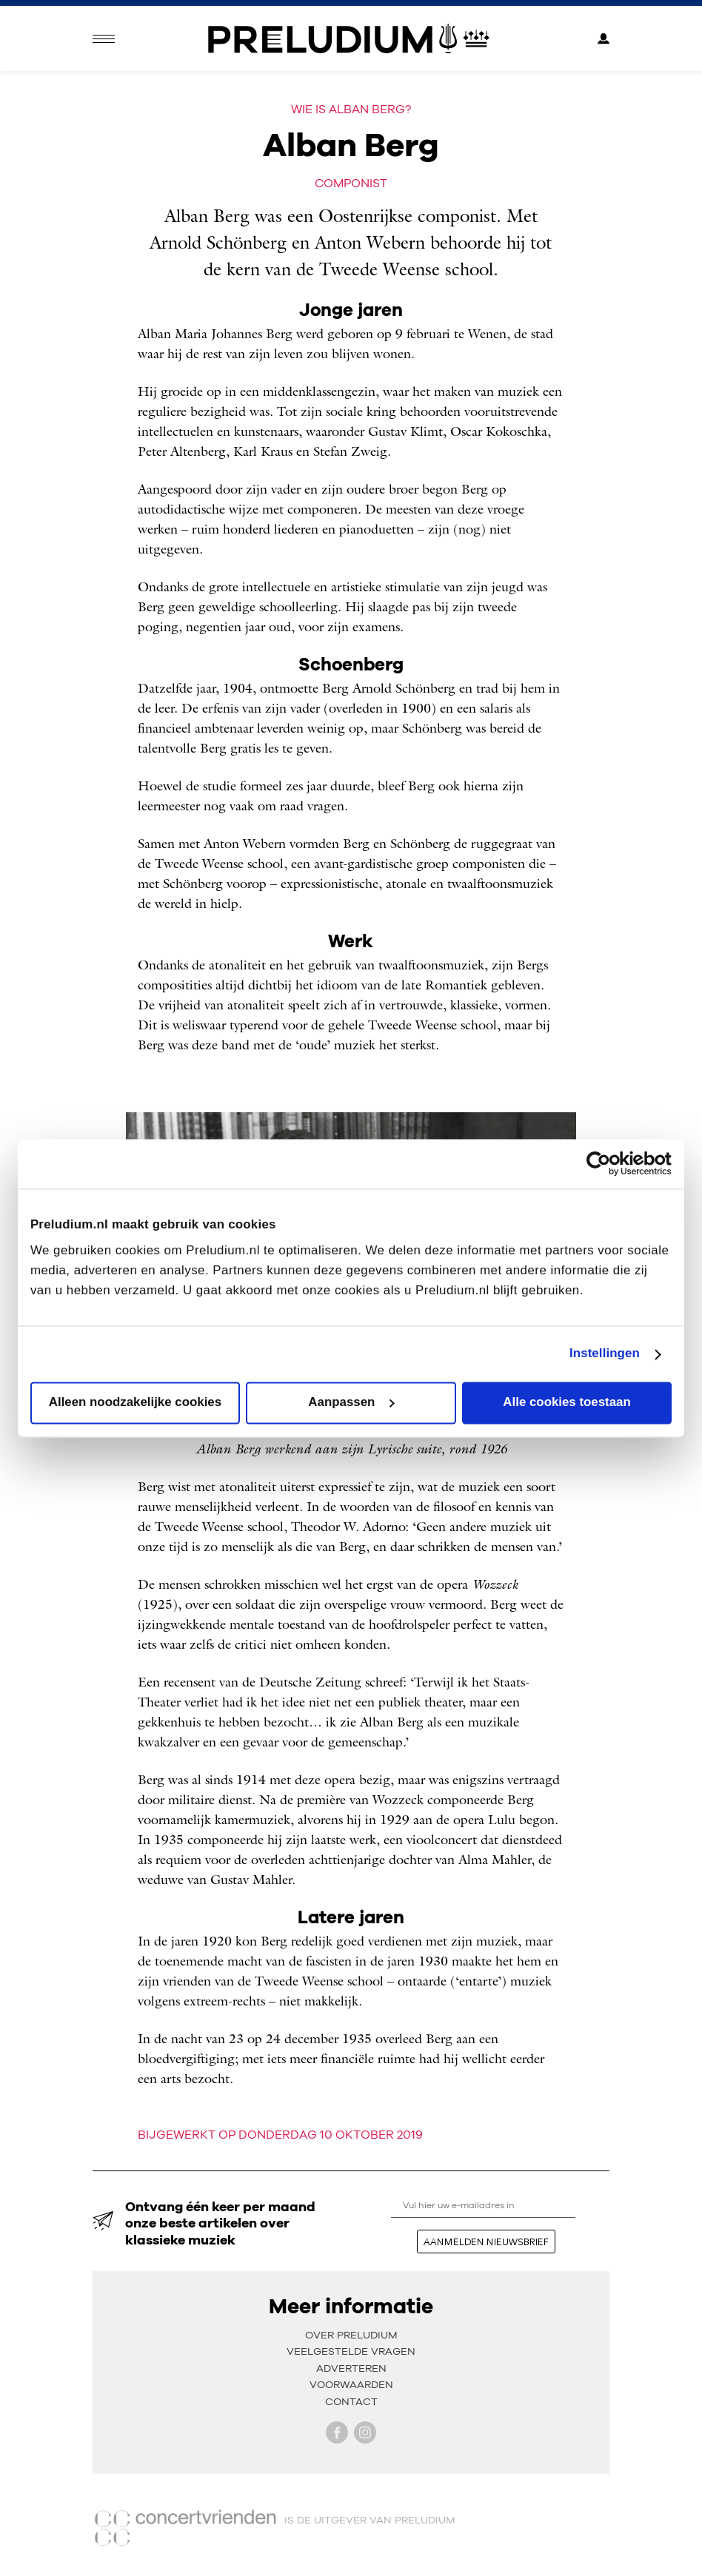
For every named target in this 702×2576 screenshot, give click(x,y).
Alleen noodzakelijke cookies (135, 1403)
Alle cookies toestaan (566, 1403)
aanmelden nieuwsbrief (486, 2241)
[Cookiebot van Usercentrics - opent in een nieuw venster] (607, 1164)
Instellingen (604, 1354)
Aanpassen (351, 1403)
